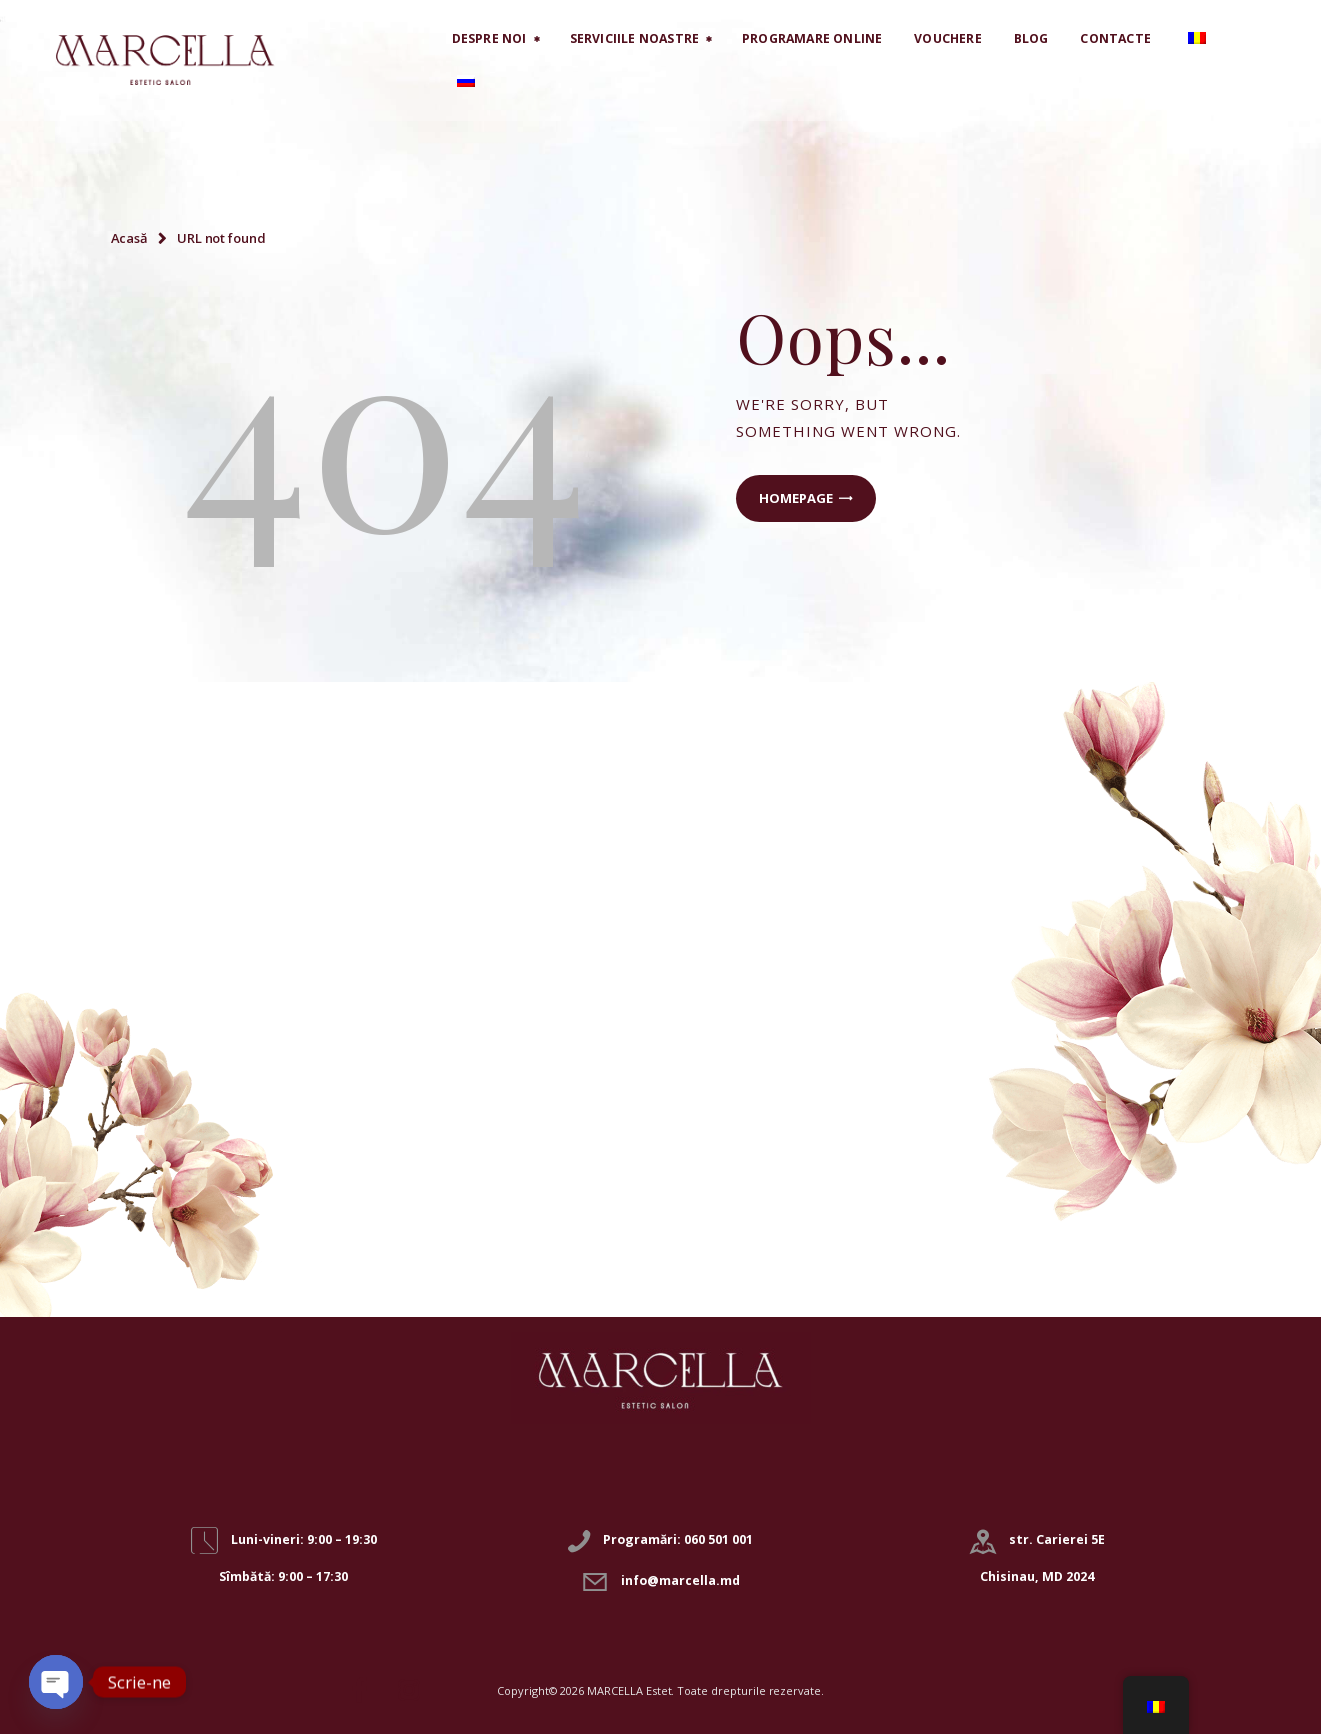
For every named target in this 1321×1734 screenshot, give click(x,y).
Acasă (130, 238)
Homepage (796, 498)
